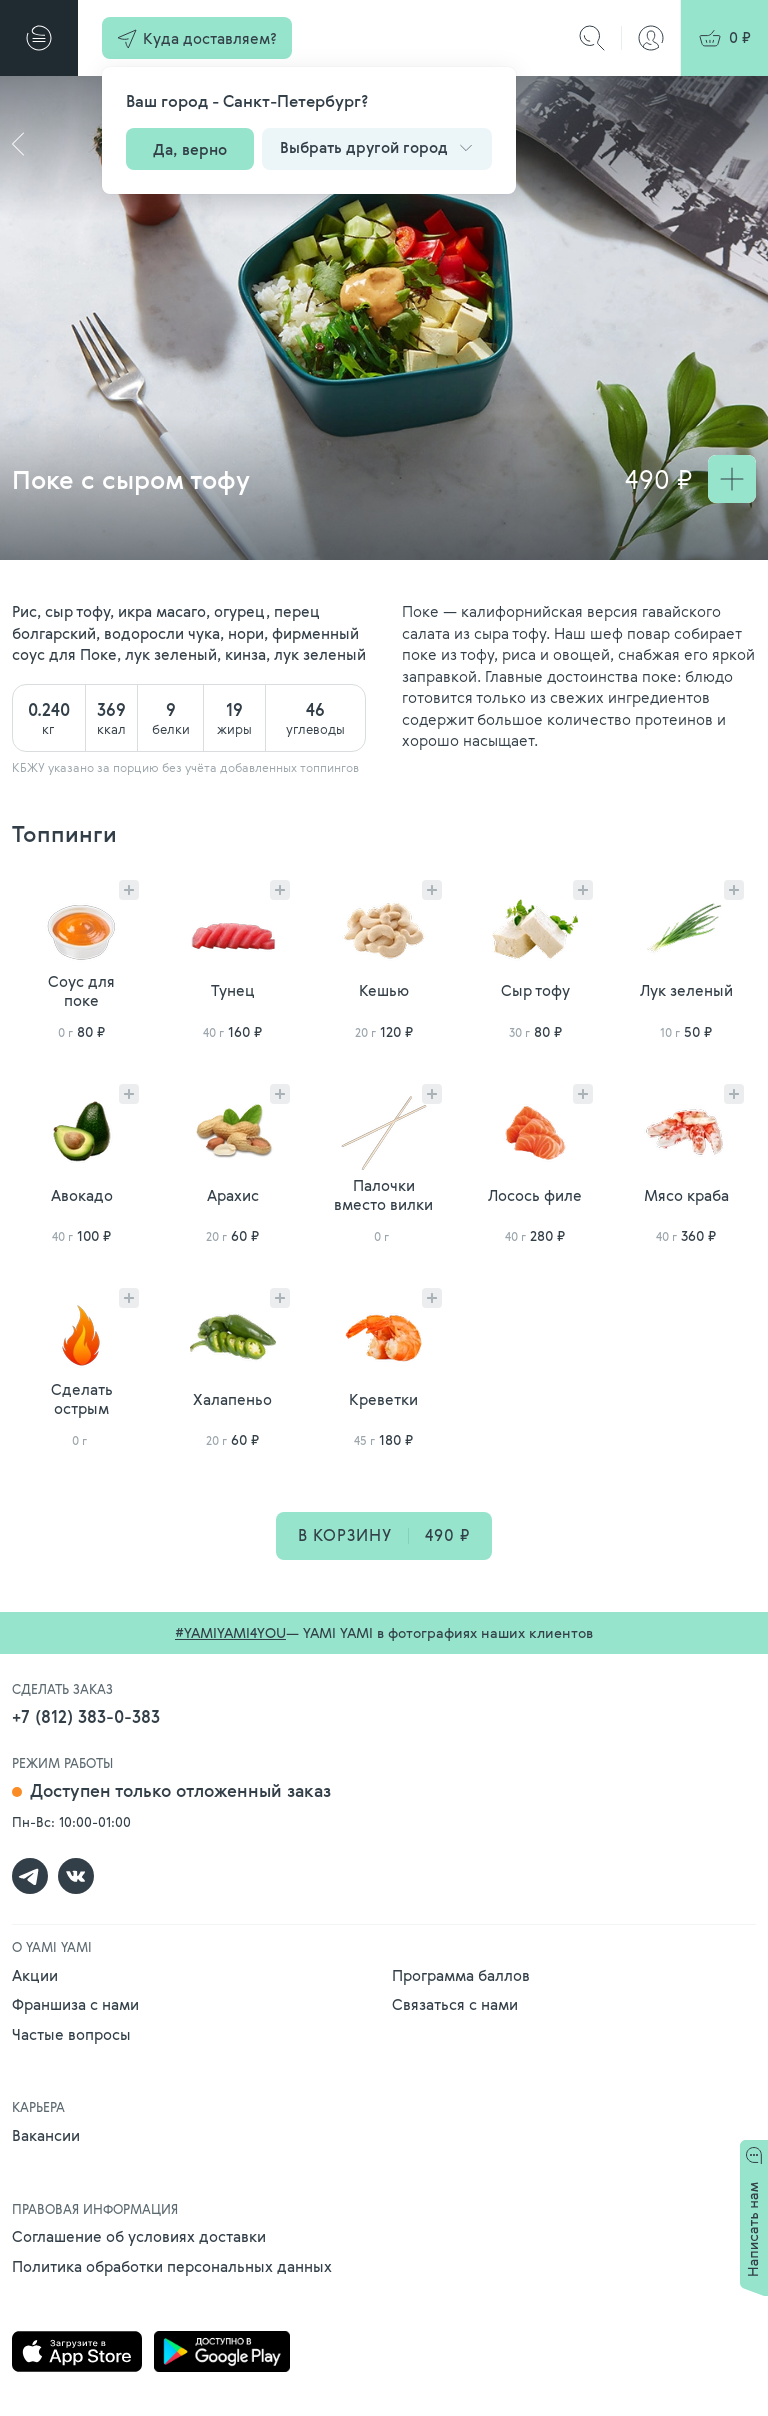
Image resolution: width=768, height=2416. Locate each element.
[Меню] (39, 38)
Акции (35, 1975)
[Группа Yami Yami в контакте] (76, 1876)
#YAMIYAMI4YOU (230, 1632)
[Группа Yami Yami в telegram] (30, 1876)
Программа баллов (461, 1975)
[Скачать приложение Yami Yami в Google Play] (222, 2353)
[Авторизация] (651, 38)
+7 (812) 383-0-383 (86, 1716)
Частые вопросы (71, 2034)
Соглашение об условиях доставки (139, 2236)
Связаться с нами (455, 2004)
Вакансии (46, 2135)
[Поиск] (592, 38)
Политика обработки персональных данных (172, 2266)
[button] (197, 38)
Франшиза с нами (75, 2004)
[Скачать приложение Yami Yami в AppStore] (77, 2353)
